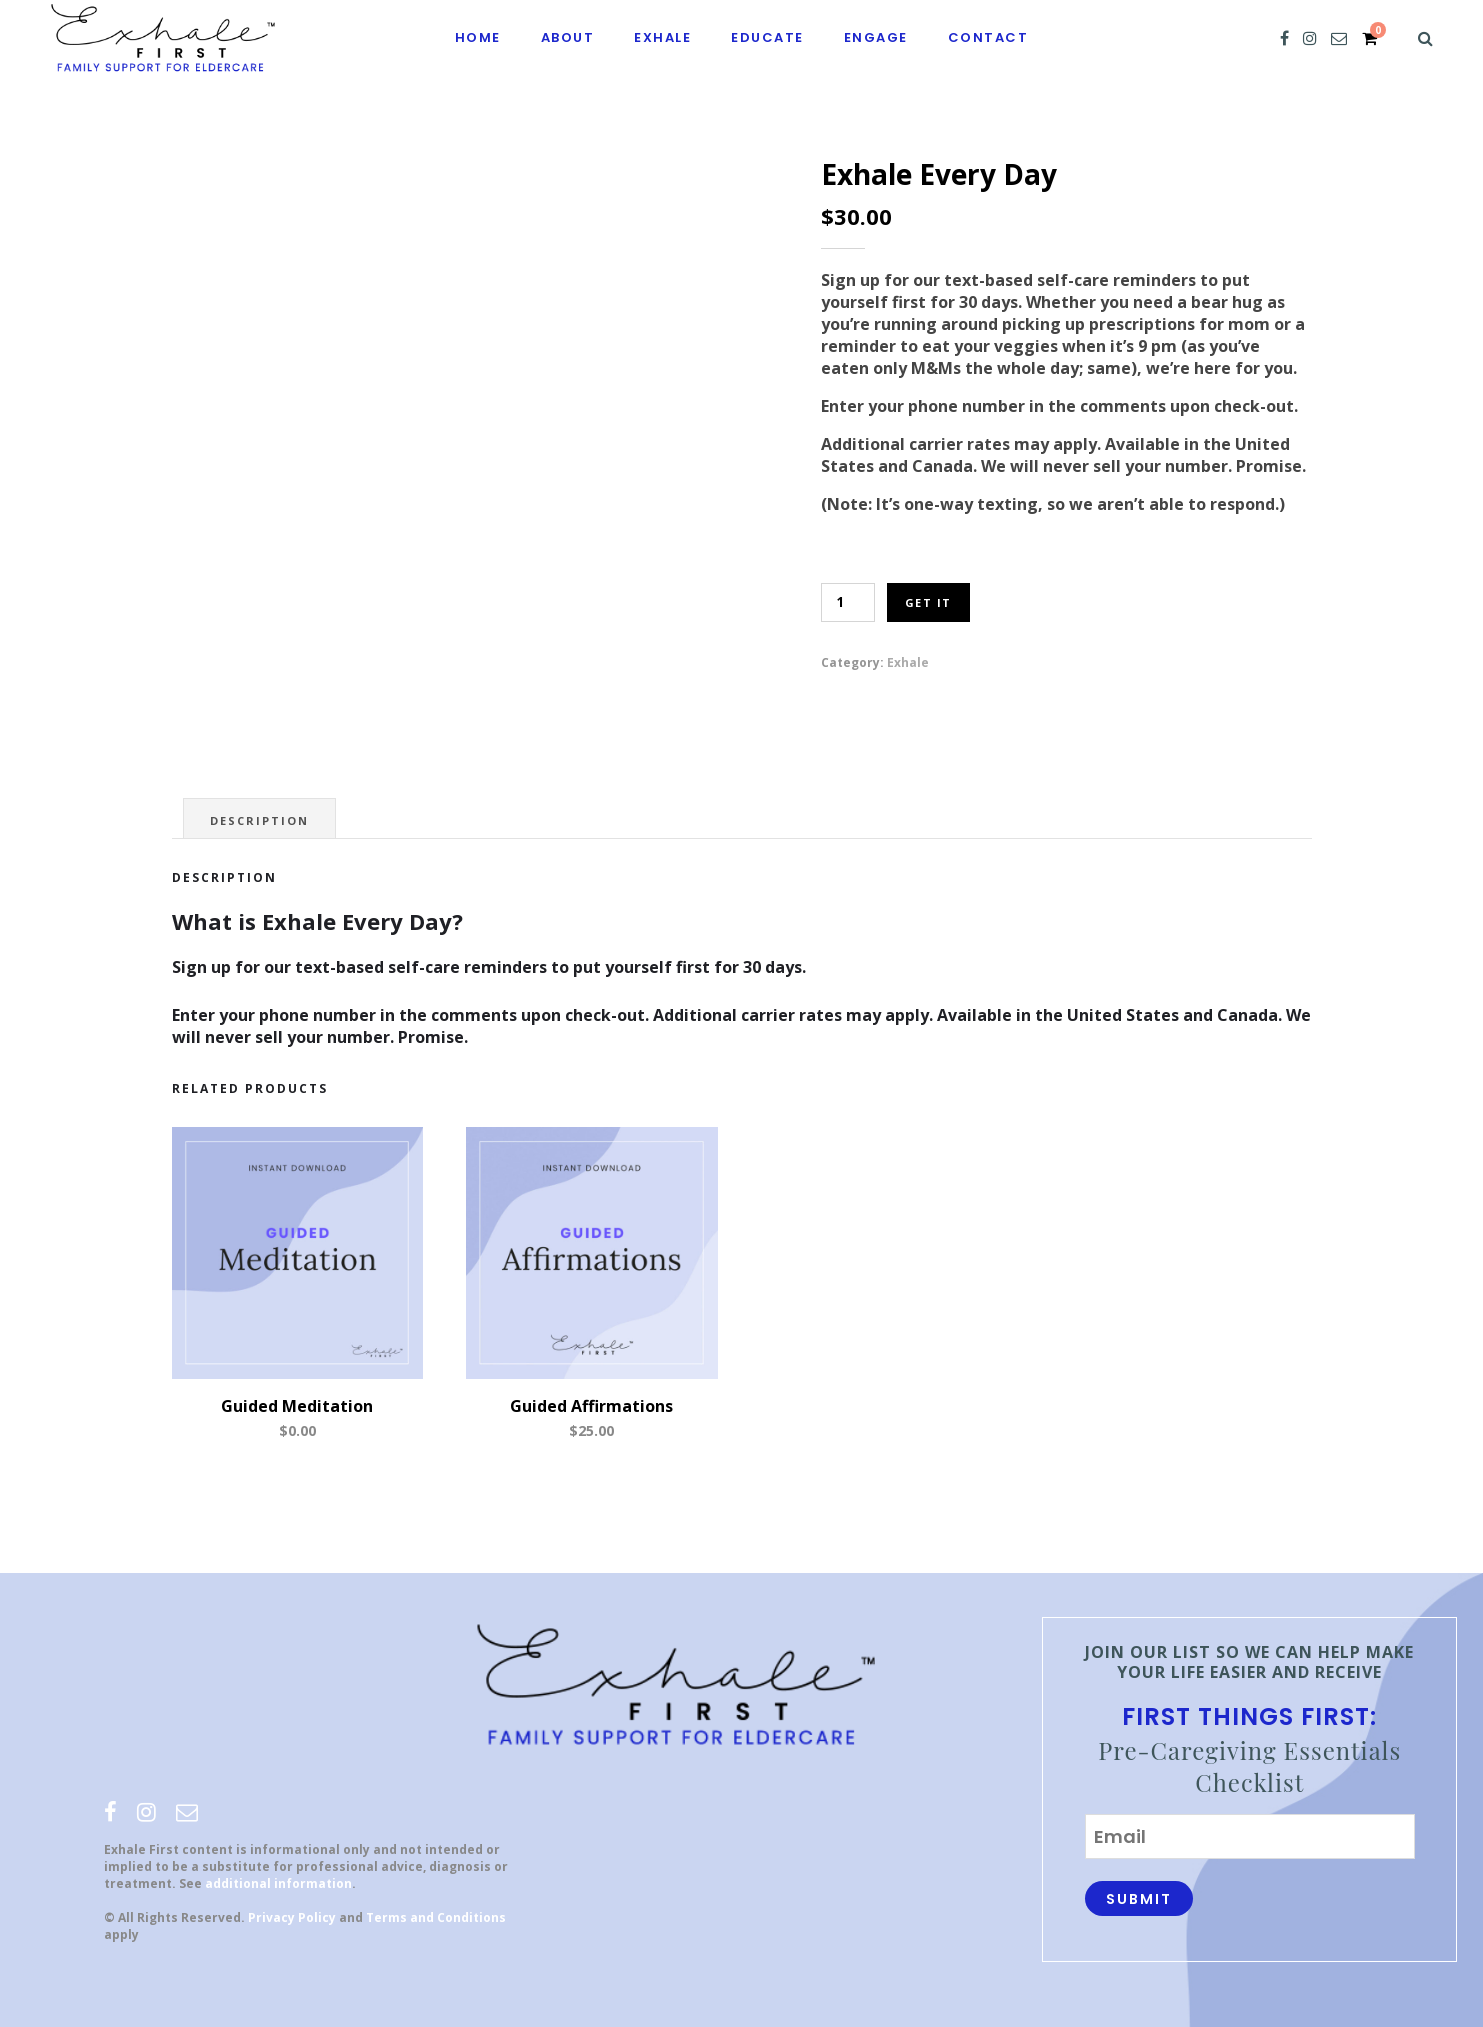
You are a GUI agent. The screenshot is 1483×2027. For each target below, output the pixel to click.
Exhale (662, 37)
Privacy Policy (292, 1917)
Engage (876, 37)
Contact (988, 37)
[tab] (259, 818)
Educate (767, 37)
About (568, 37)
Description (259, 820)
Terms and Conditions (436, 1917)
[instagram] (1310, 38)
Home (478, 37)
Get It (928, 602)
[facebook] (1284, 38)
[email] (1339, 38)
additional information (278, 1883)
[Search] (1425, 38)
